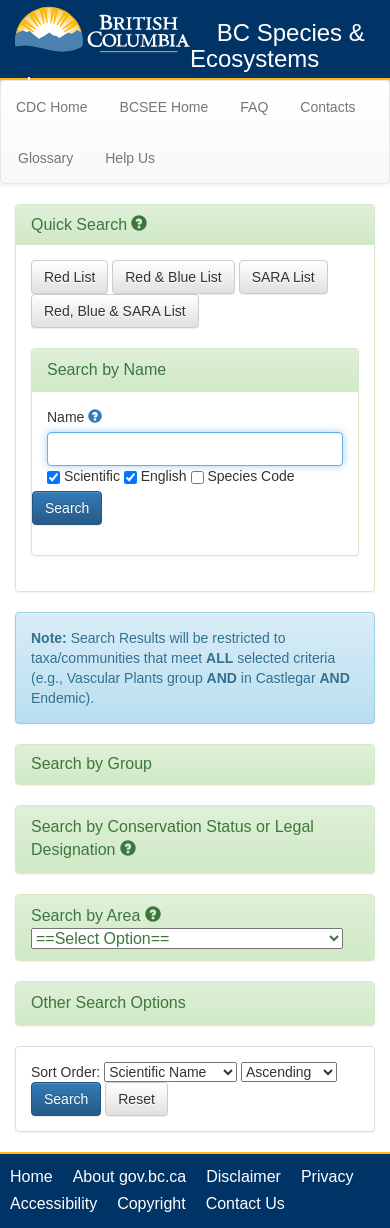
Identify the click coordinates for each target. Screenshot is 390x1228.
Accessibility (53, 1203)
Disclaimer (243, 1176)
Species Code (243, 476)
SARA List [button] (283, 277)
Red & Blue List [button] (173, 277)
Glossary (45, 158)
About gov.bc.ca (130, 1176)
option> (187, 938)
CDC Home (52, 107)
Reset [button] (136, 1099)
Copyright (151, 1203)
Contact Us (245, 1203)
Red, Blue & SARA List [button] (115, 311)
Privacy (327, 1176)
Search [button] (67, 508)
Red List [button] (69, 277)
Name (74, 417)
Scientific (83, 476)
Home (31, 1176)
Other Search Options (108, 1002)
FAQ (254, 107)
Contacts (327, 107)
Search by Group (91, 763)
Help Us (130, 158)
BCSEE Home (164, 107)
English (155, 476)
